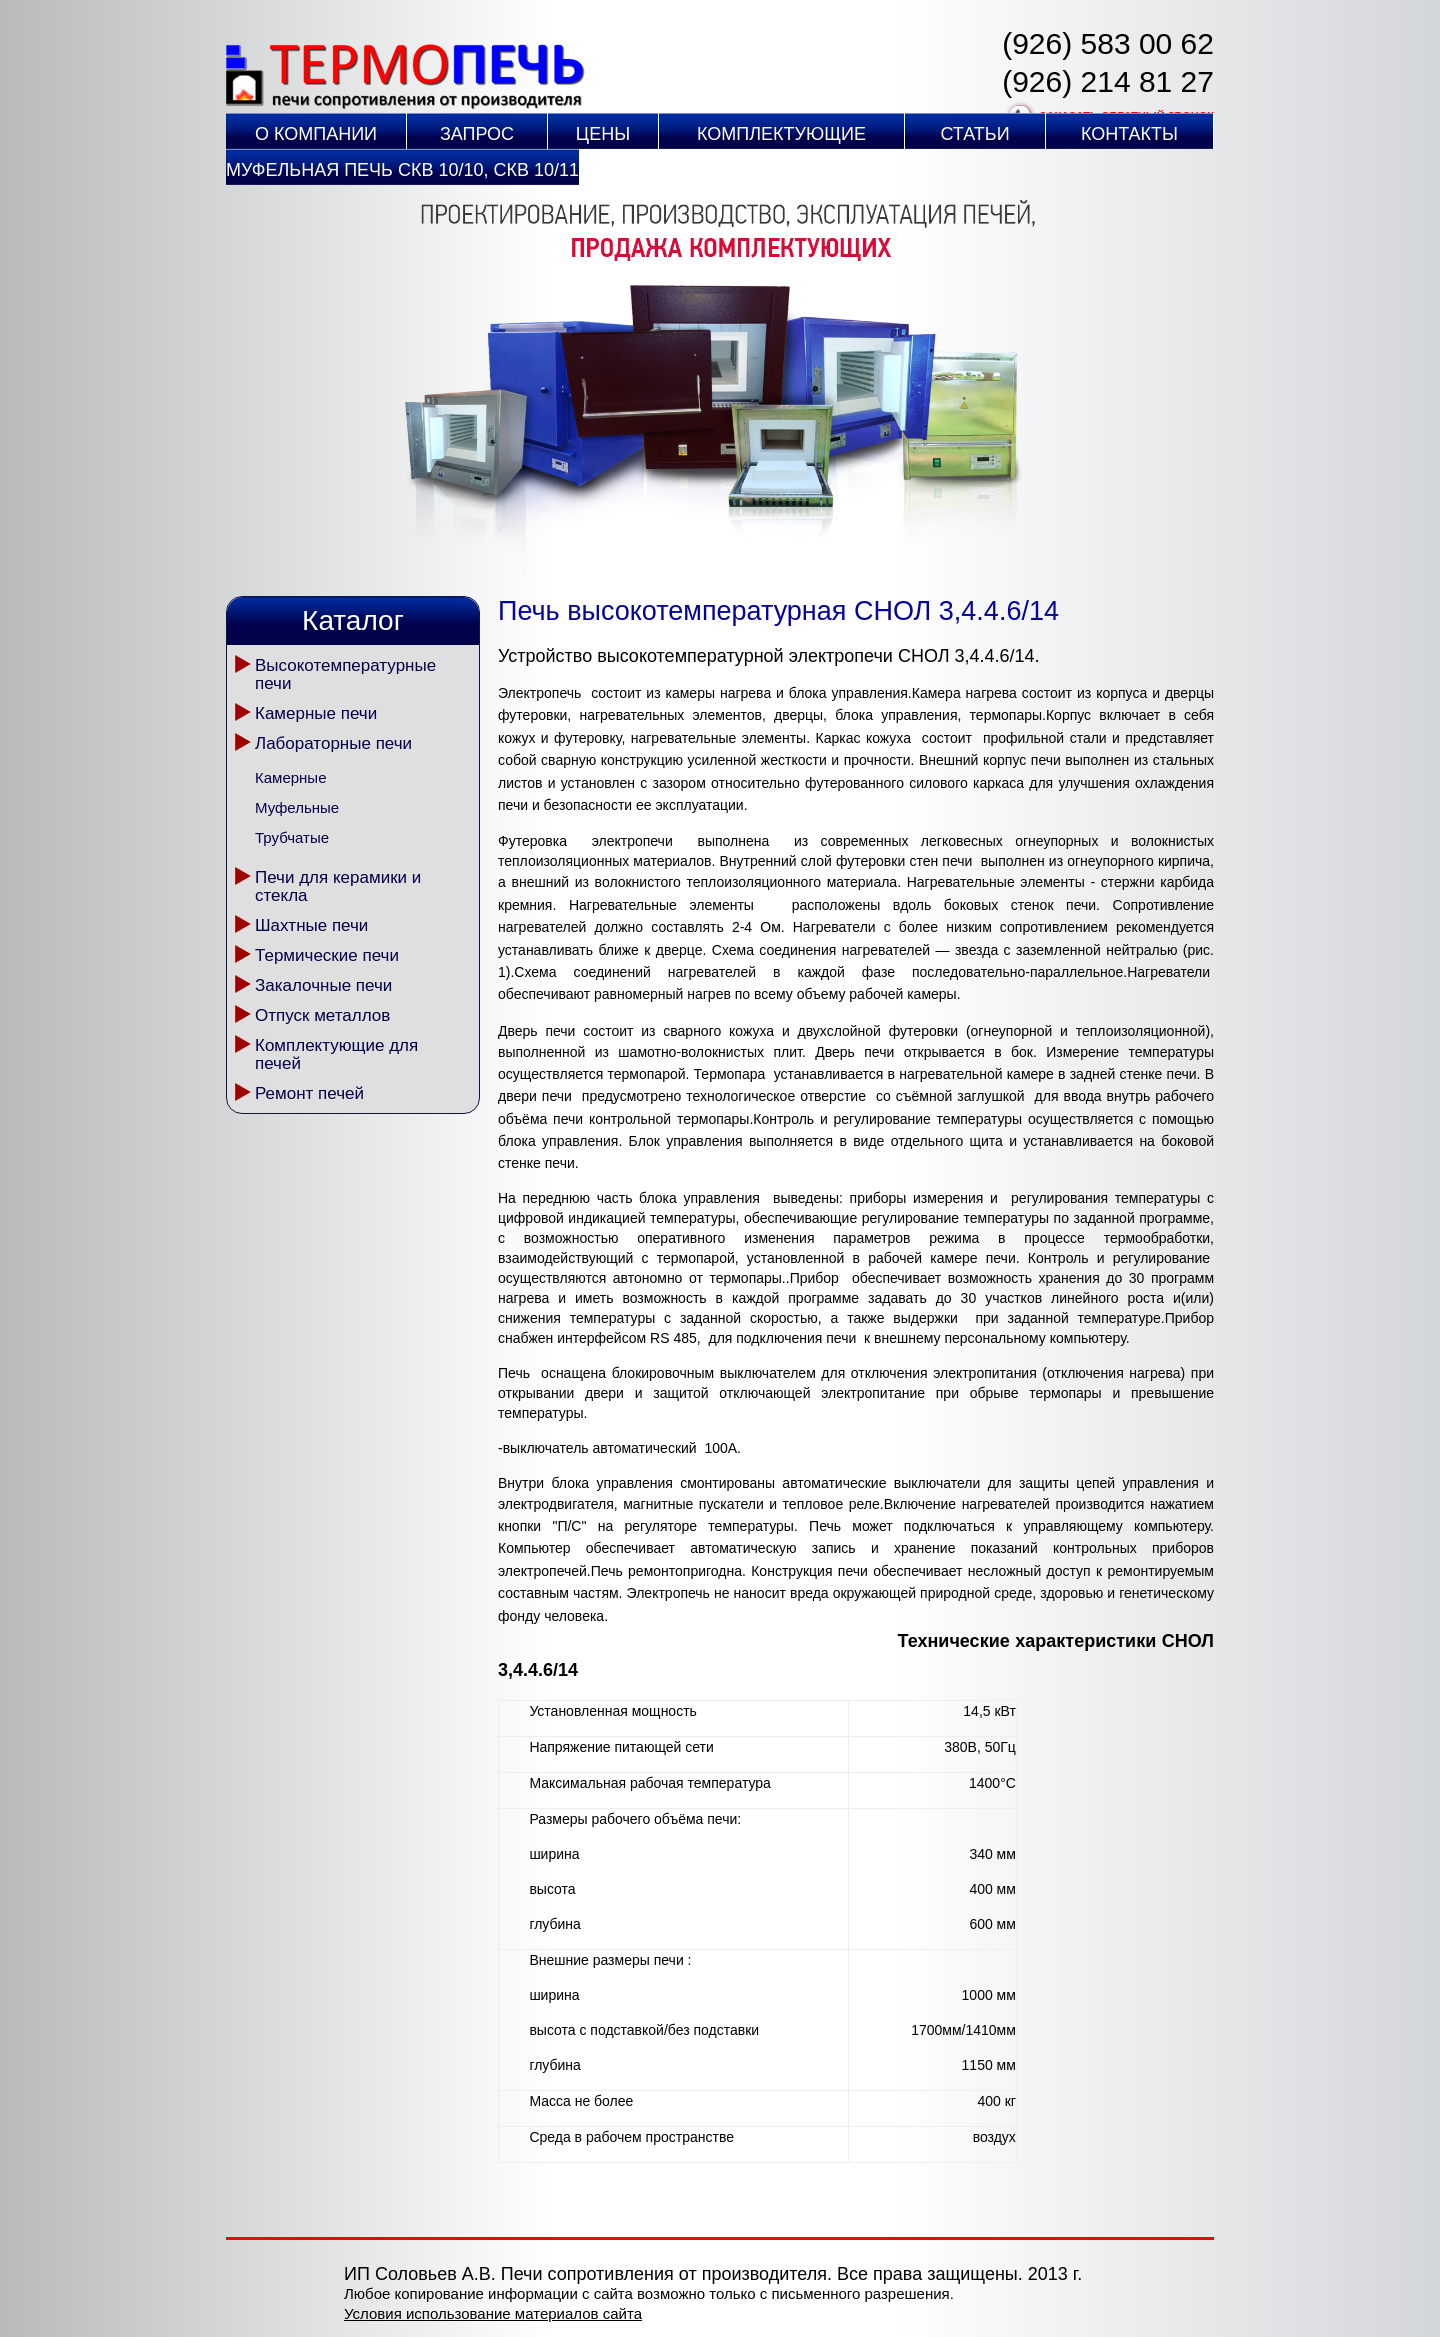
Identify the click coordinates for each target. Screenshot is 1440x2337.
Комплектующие (781, 134)
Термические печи (327, 955)
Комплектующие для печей (336, 1054)
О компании (316, 134)
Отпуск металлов (322, 1015)
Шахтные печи (311, 925)
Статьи (974, 134)
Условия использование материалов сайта (493, 2313)
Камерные (290, 777)
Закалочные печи (323, 985)
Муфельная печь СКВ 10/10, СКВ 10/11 (402, 170)
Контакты (1129, 134)
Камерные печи (316, 713)
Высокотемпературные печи (345, 674)
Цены (603, 134)
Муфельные (297, 807)
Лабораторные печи (333, 743)
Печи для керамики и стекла (338, 886)
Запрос (477, 134)
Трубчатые (292, 837)
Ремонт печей (309, 1093)
